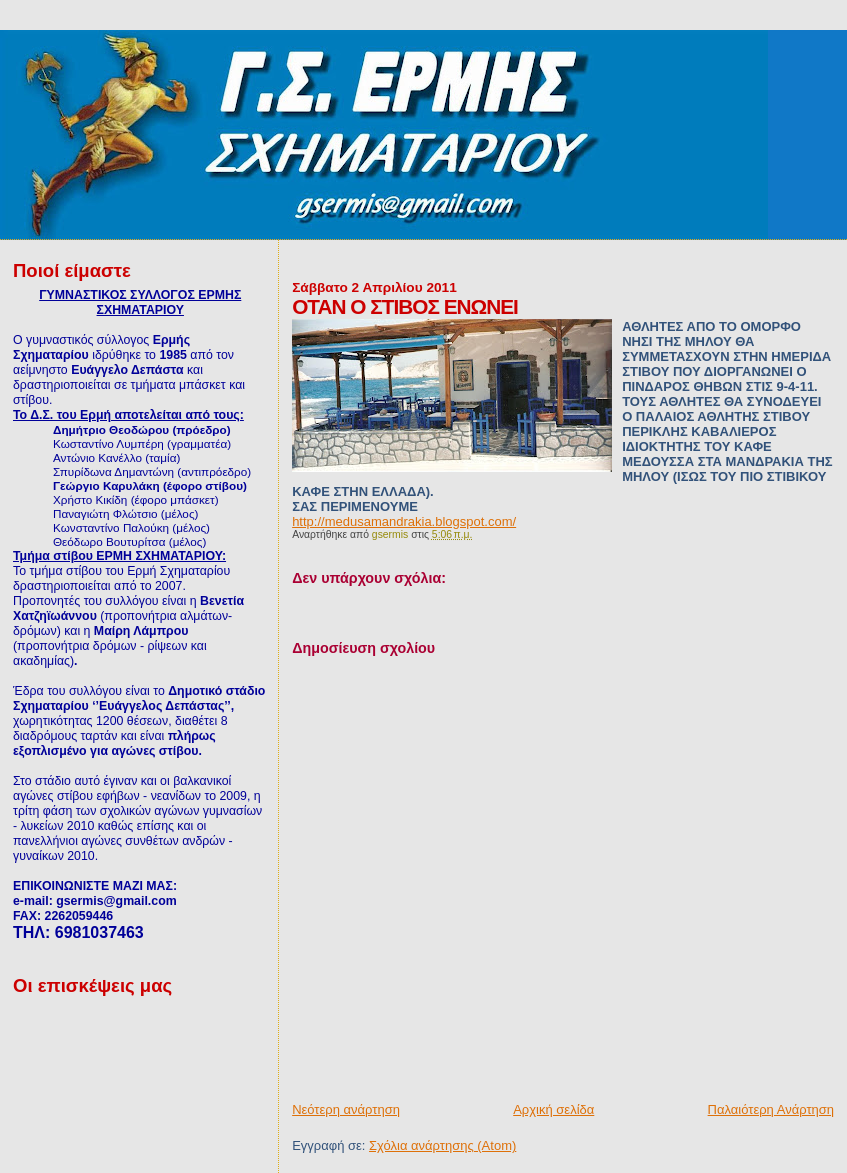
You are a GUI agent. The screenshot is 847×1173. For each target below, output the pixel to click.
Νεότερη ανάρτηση (346, 1109)
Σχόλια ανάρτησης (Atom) (442, 1145)
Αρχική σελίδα (553, 1109)
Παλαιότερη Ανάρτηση (771, 1109)
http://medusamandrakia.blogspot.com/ (404, 521)
